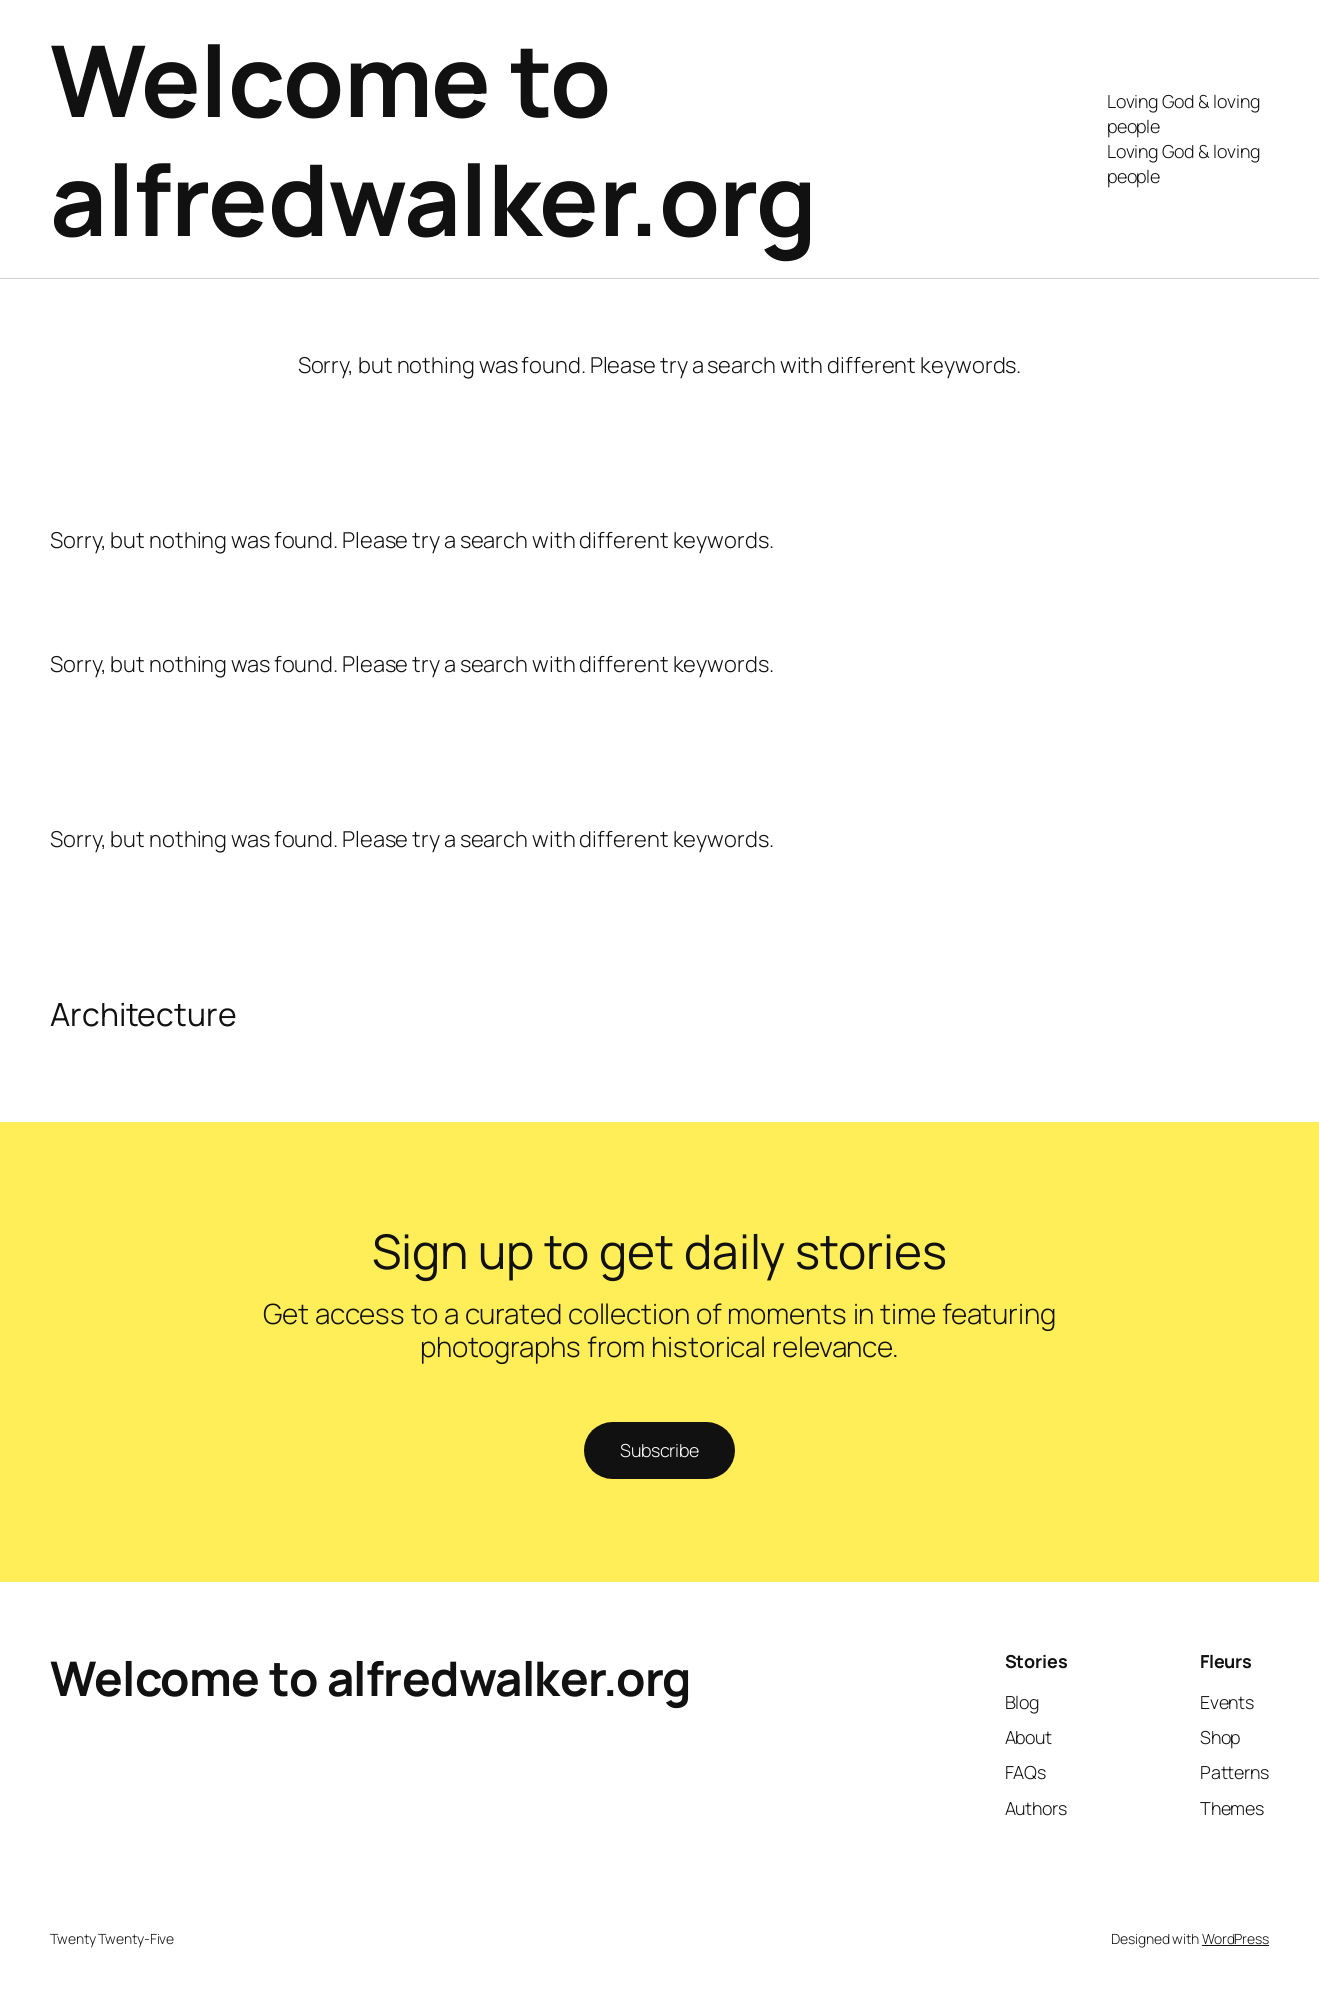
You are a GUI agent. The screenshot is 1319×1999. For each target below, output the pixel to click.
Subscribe (659, 1450)
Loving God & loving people (1183, 113)
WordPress (1235, 1938)
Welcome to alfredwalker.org (433, 138)
